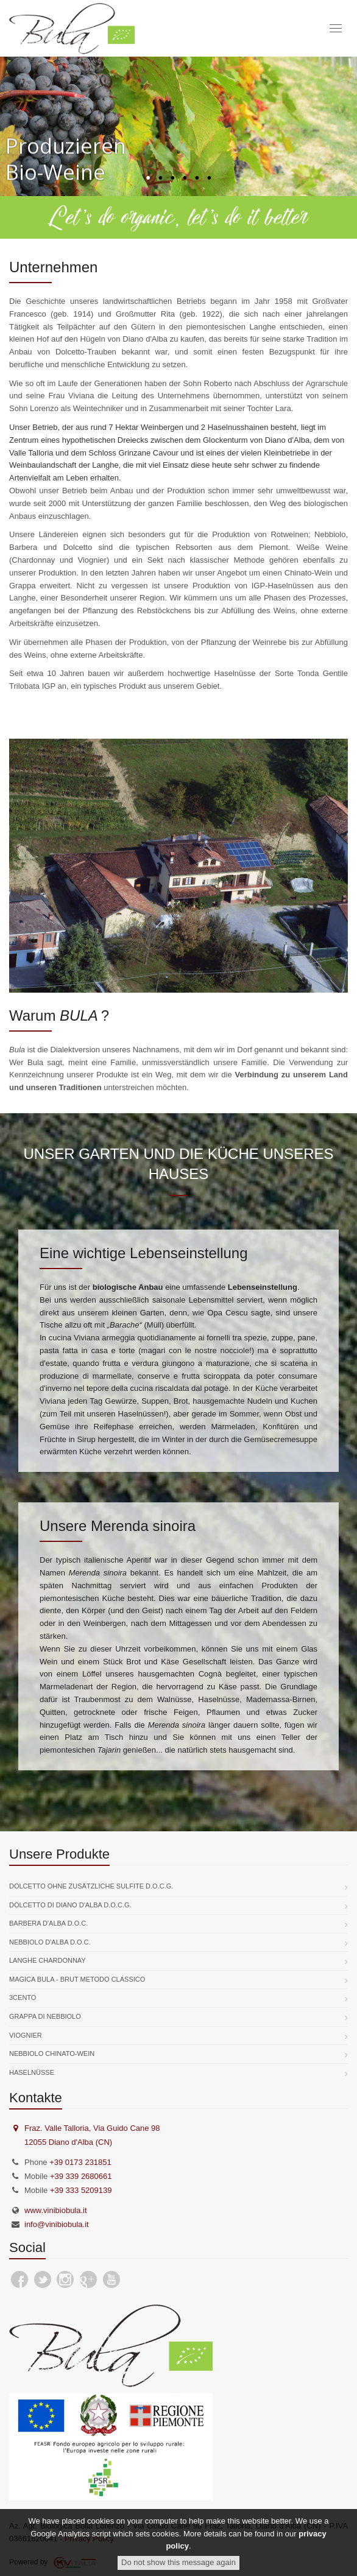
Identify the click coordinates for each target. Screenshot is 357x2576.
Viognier (25, 2035)
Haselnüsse (31, 2072)
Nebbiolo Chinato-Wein (51, 2053)
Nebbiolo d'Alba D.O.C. (50, 1942)
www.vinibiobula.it (55, 2210)
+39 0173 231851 (80, 2162)
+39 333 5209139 (81, 2190)
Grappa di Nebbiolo (45, 2016)
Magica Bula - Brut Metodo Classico (77, 1979)
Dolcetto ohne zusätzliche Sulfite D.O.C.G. (91, 1886)
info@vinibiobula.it (56, 2224)
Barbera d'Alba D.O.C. (48, 1923)
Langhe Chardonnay (47, 1960)
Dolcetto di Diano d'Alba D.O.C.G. (70, 1905)
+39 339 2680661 (81, 2176)
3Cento (22, 1997)
